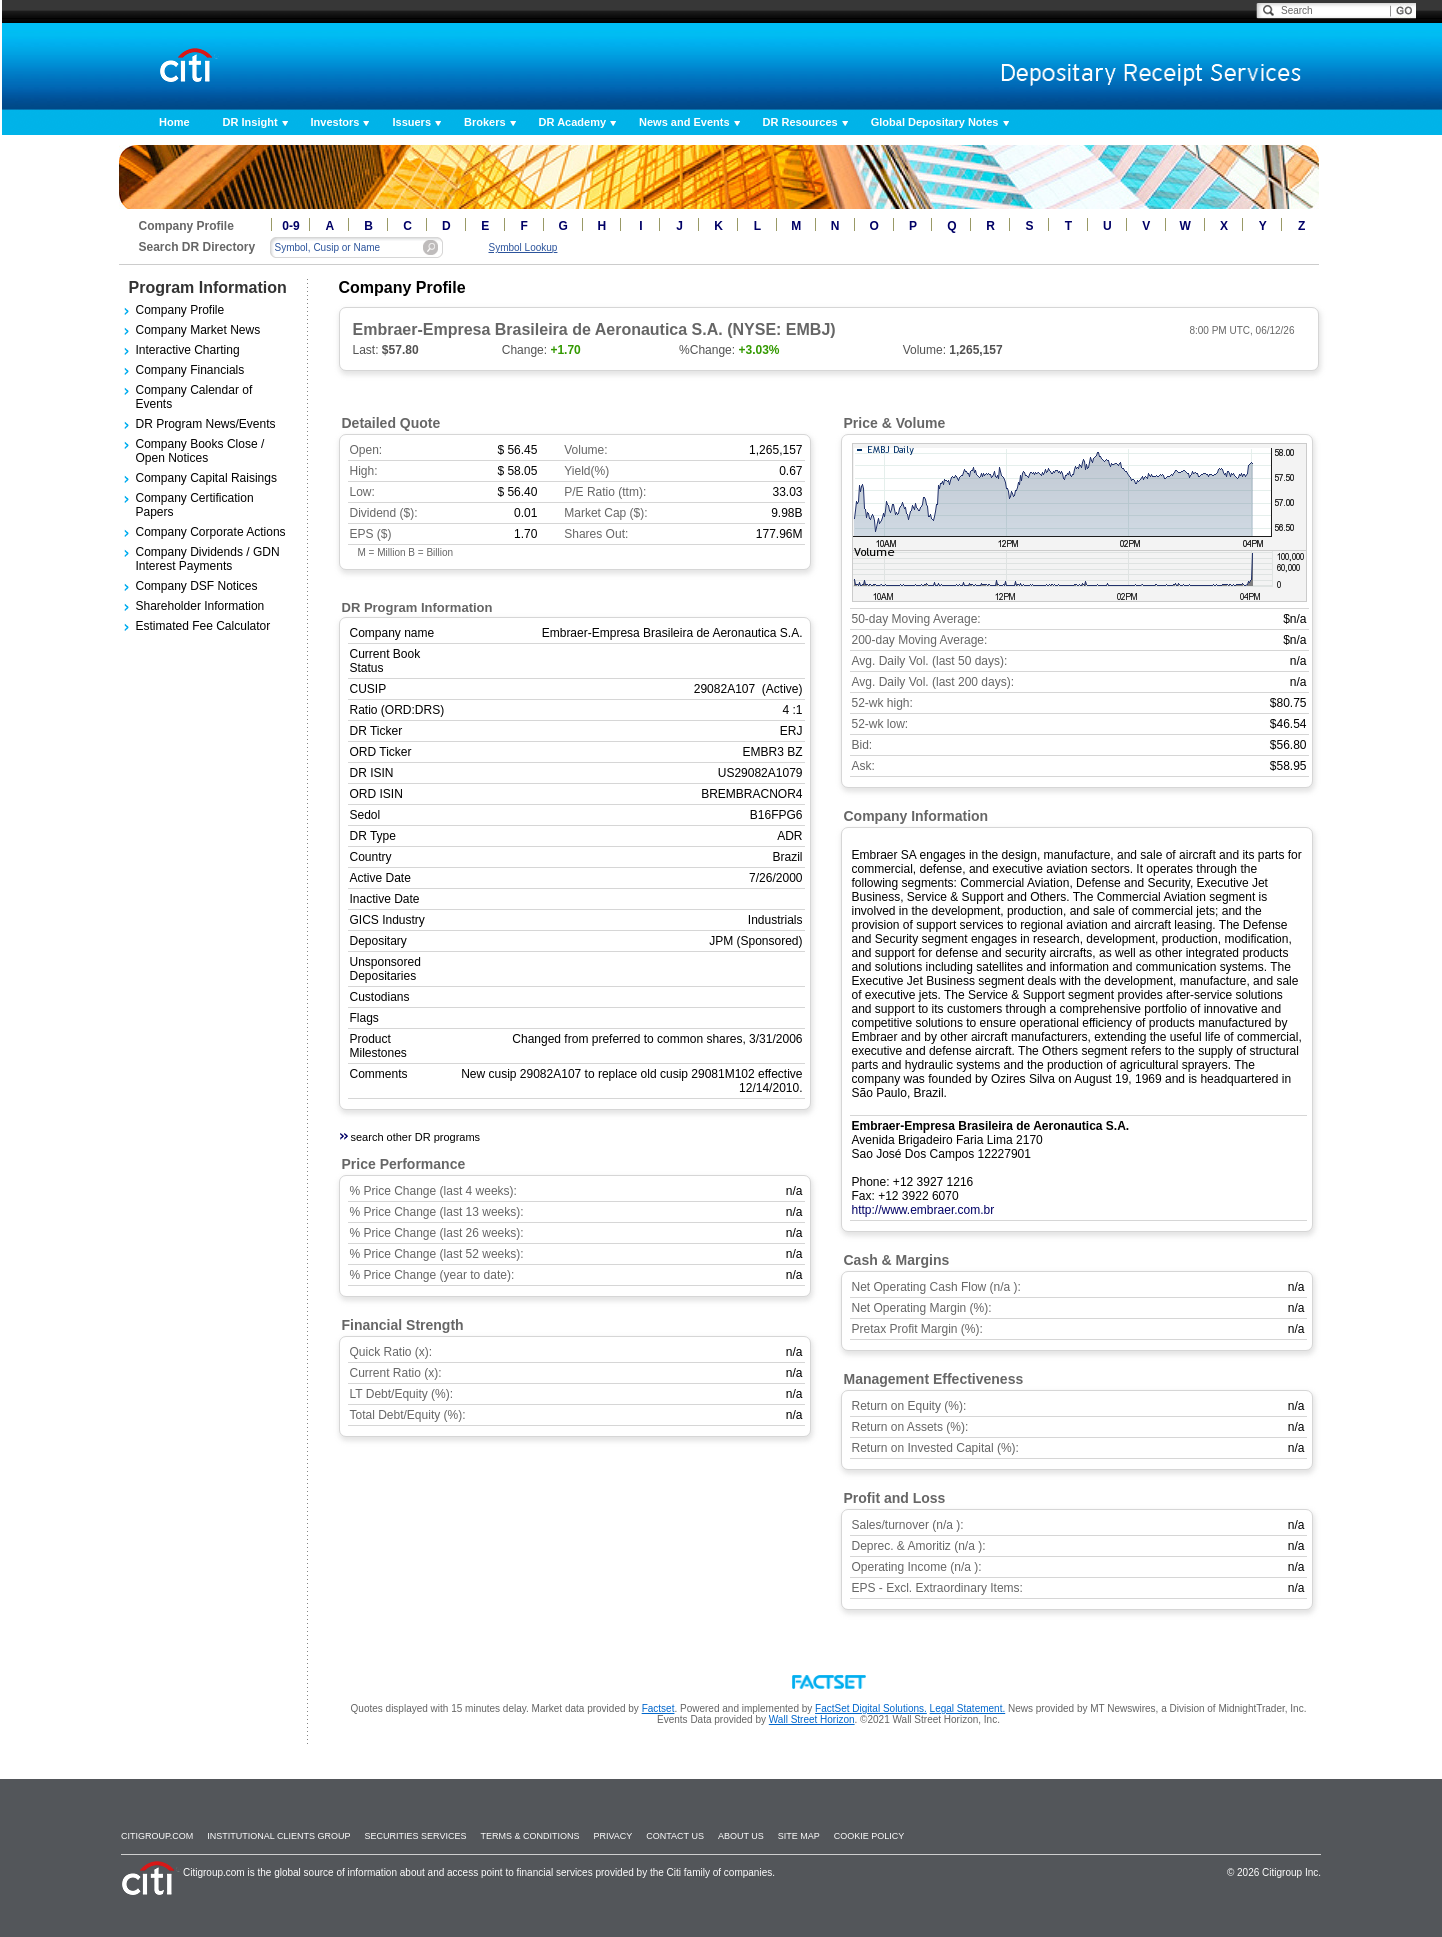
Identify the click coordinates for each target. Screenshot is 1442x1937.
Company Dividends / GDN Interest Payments (208, 559)
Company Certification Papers (195, 505)
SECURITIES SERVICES (416, 1836)
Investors (335, 122)
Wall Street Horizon (812, 1719)
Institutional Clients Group (278, 1836)
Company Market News (198, 330)
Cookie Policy (869, 1836)
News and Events (684, 122)
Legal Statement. (968, 1708)
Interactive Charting (188, 350)
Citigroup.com (157, 1836)
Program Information (208, 287)
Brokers (485, 122)
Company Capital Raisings (206, 478)
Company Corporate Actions (211, 532)
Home (174, 122)
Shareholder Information (200, 606)
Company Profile (180, 310)
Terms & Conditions (529, 1836)
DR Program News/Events (206, 424)
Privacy (612, 1836)
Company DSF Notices (197, 586)
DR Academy (572, 122)
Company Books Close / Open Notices (200, 451)
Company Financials (190, 370)
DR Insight (250, 122)
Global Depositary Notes (935, 122)
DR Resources (800, 122)
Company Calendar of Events (194, 397)
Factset (658, 1708)
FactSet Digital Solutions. (871, 1708)
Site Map (799, 1836)
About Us (741, 1836)
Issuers (411, 122)
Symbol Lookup (523, 247)
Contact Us (675, 1836)
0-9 (290, 226)
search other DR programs (416, 1137)
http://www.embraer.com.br (923, 1210)
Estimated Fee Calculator (203, 626)
